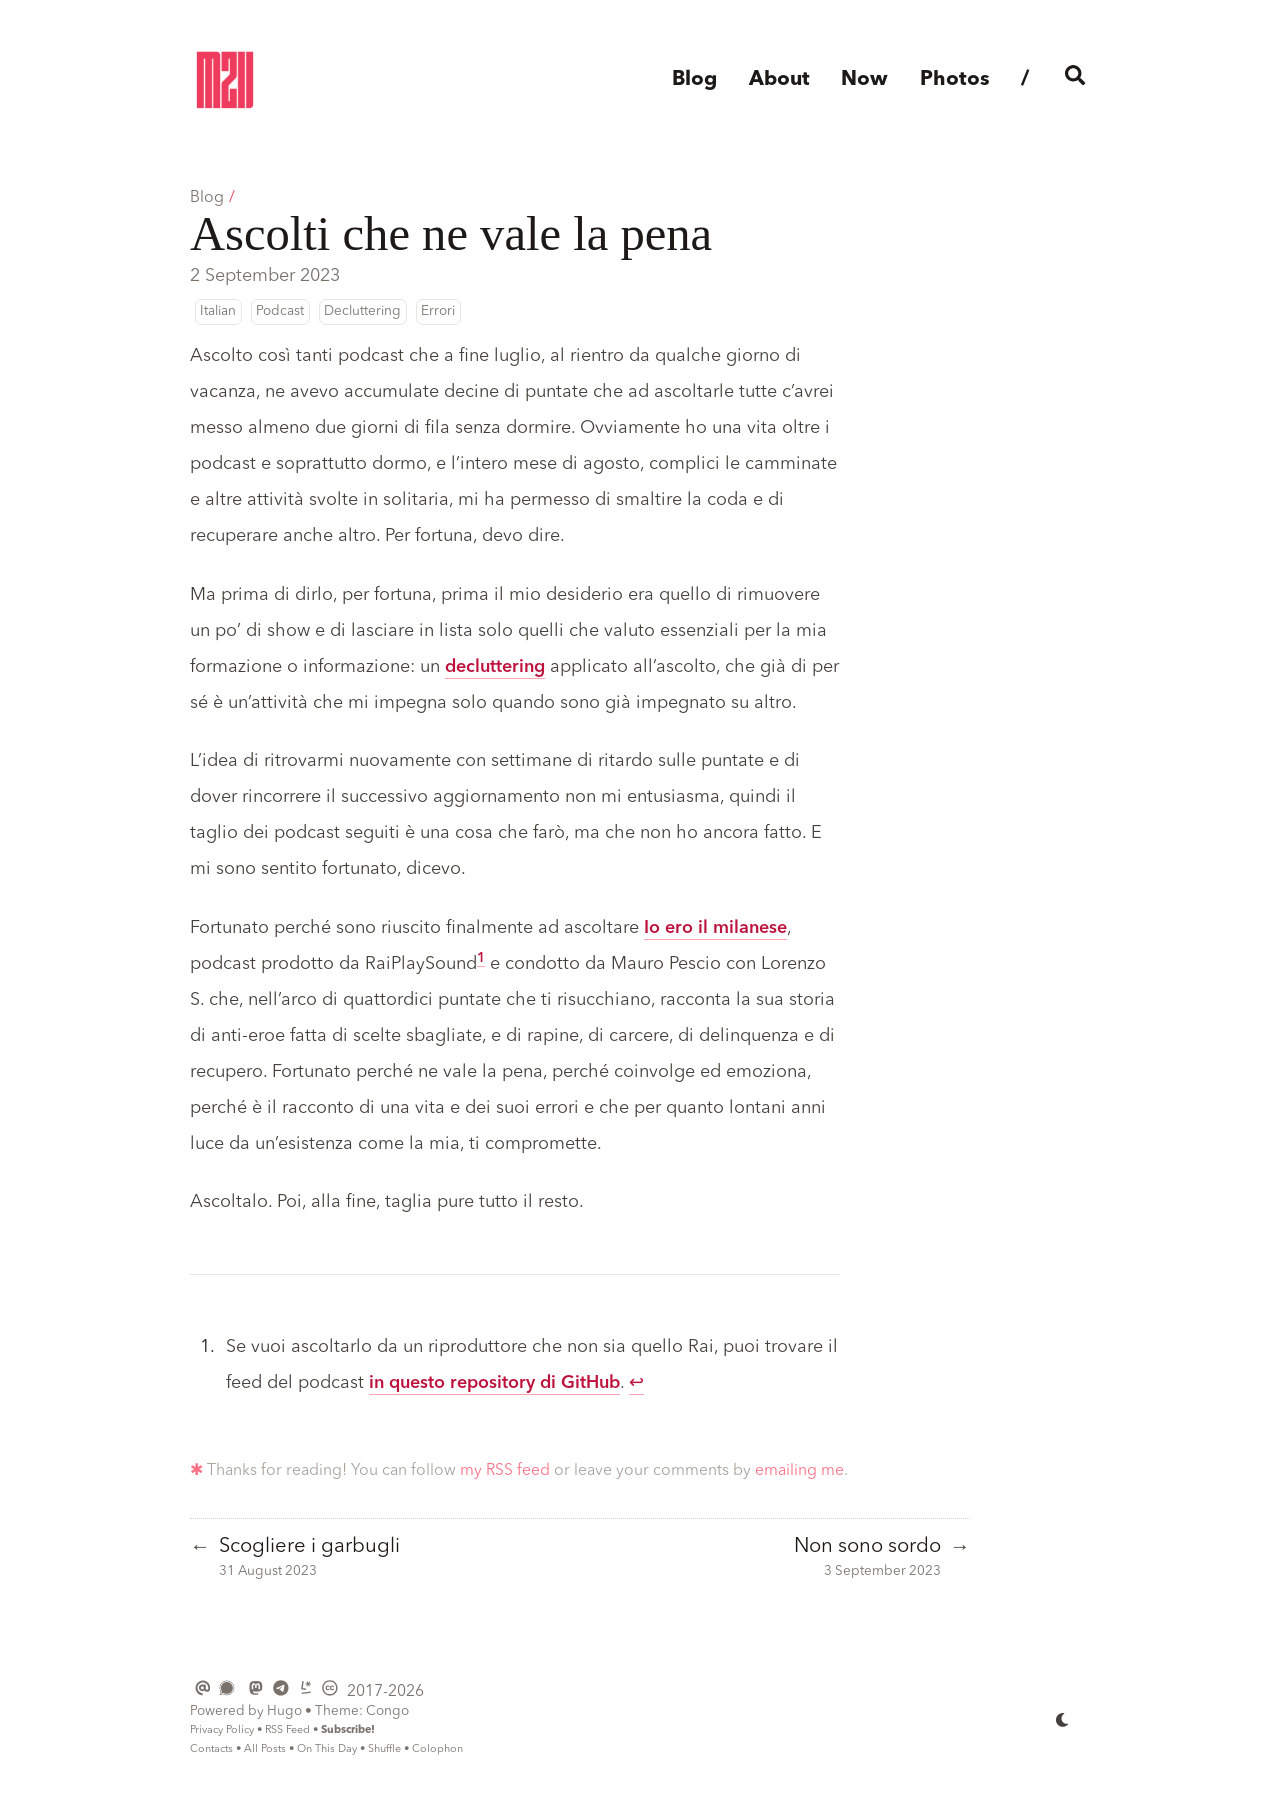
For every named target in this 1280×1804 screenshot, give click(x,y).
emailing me (799, 1471)
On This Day (327, 1749)
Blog (207, 198)
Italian (218, 311)
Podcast (280, 311)
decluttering (495, 667)
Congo (387, 1711)
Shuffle (384, 1749)
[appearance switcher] (1063, 1720)
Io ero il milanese (715, 928)
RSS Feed (287, 1730)
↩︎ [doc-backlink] (636, 1383)
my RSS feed (505, 1471)
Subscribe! (348, 1730)
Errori (438, 311)
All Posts (265, 1749)
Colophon (437, 1749)
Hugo (284, 1711)
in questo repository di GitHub (494, 1383)
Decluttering (362, 311)
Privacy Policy (222, 1730)
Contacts (211, 1749)
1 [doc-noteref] (481, 958)
